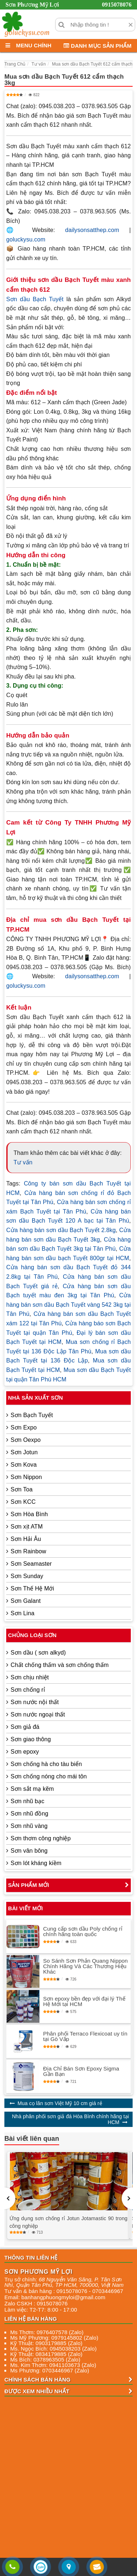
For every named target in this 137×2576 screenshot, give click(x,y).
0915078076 (117, 4)
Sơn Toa (22, 1489)
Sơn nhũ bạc (27, 1801)
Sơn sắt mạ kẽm (32, 1789)
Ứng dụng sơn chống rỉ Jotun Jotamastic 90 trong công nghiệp (68, 2222)
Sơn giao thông (31, 1739)
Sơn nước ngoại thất (38, 1714)
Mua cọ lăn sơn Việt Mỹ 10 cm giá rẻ (60, 2103)
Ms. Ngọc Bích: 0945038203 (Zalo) (53, 2348)
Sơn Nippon (26, 1477)
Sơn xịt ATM (27, 1526)
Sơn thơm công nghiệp (41, 1838)
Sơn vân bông (29, 1851)
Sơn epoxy (25, 1752)
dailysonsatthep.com (92, 230)
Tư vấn (23, 1162)
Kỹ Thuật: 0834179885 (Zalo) (46, 2354)
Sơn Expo (24, 1427)
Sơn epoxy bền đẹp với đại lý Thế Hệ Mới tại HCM (84, 2001)
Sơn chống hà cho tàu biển (46, 1764)
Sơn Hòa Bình (29, 1514)
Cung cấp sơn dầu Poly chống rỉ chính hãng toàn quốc (82, 1931)
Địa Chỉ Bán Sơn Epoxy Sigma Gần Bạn (81, 2071)
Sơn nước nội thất (35, 1702)
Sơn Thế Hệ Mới (32, 1588)
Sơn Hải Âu (26, 1539)
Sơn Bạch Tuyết (32, 1415)
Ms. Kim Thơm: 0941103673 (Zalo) (53, 2365)
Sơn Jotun (24, 1452)
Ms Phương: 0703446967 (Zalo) (49, 2370)
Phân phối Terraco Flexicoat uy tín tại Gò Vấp (85, 2036)
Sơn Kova (24, 1465)
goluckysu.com (25, 239)
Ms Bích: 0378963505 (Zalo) (45, 2359)
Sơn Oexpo (26, 1440)
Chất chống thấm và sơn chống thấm (60, 1665)
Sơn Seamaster (31, 1564)
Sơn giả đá (25, 1727)
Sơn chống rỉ (28, 1690)
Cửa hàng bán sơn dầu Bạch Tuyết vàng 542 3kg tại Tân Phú (68, 1304)
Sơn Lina (22, 1613)
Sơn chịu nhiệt (30, 1677)
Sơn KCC (23, 1502)
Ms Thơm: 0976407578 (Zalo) (47, 2332)
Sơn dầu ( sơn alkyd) (38, 1652)
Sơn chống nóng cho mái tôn (49, 1776)
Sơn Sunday (27, 1576)
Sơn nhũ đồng (29, 1813)
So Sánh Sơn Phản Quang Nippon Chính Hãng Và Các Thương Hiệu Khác (85, 1966)
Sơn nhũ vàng (29, 1826)
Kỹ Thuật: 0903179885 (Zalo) (46, 2343)
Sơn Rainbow (28, 1551)
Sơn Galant (26, 1601)
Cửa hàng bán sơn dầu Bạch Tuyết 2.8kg (61, 1230)
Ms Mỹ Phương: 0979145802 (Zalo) (54, 2337)
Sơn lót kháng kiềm (36, 1863)
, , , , (63, 2282)
